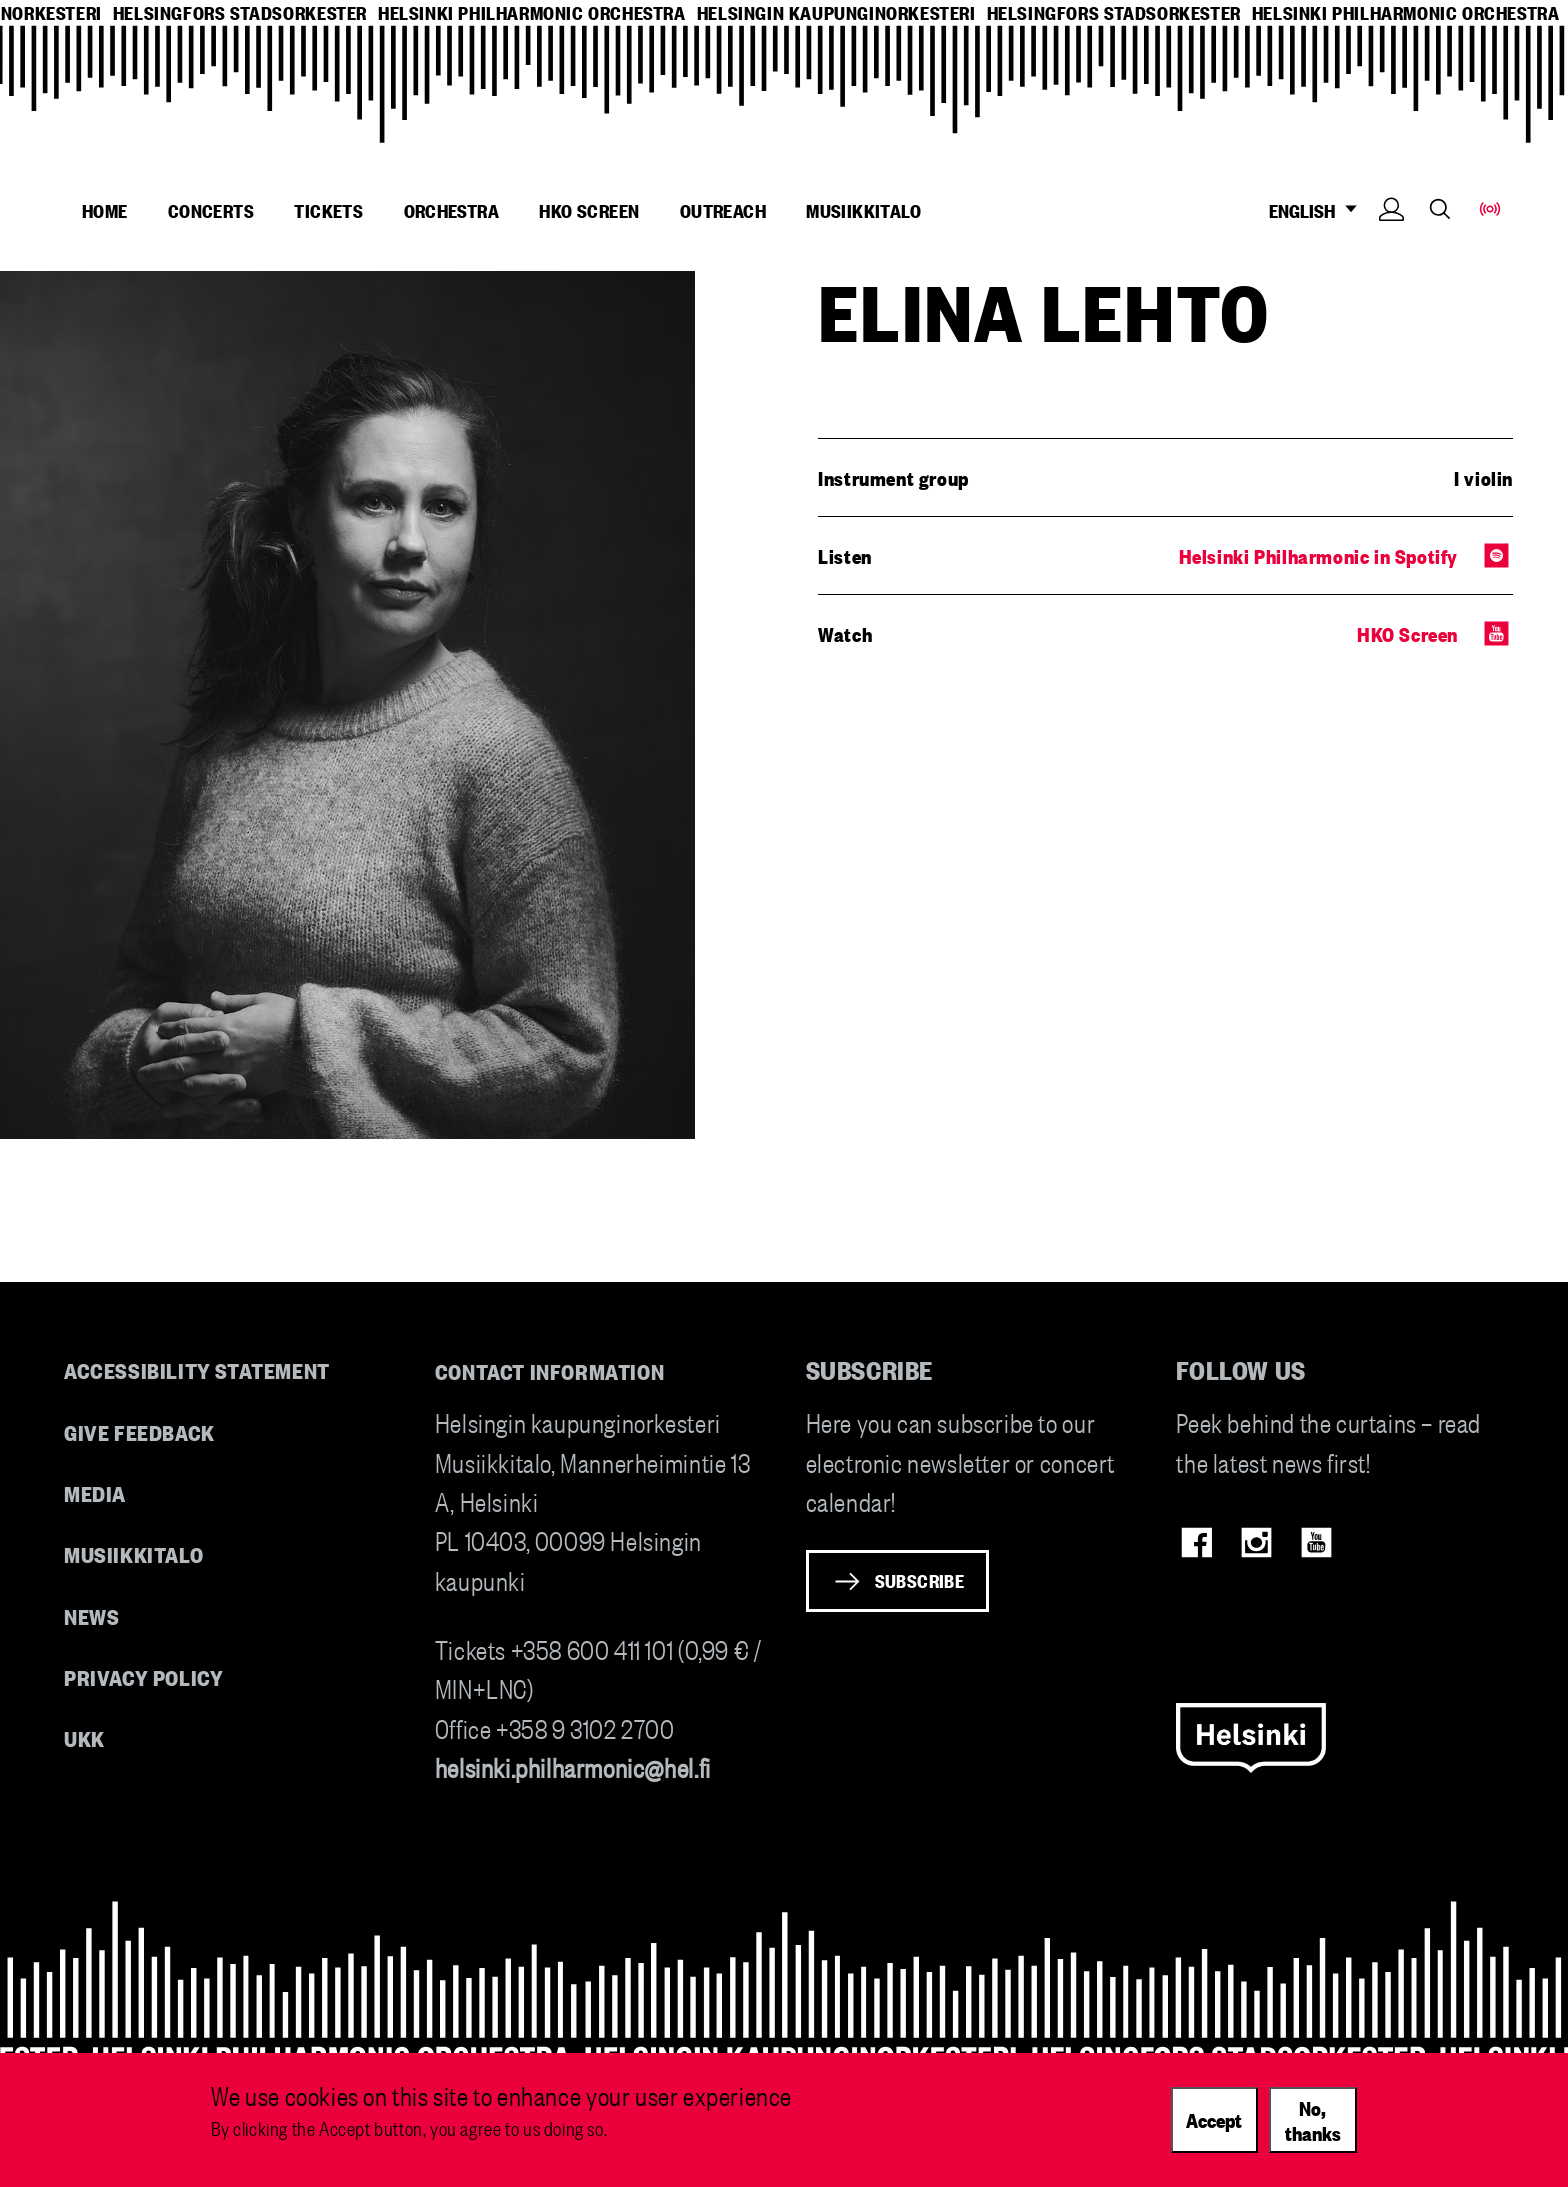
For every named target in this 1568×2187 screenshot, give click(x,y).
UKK (84, 1737)
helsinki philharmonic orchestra (532, 12)
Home (105, 210)
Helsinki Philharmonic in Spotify (1318, 555)
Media (95, 1492)
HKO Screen (589, 210)
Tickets (328, 210)
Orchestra (452, 210)
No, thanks (1313, 2126)
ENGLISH (1318, 210)
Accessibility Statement (197, 1369)
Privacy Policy (143, 1676)
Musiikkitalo (863, 210)
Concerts (211, 210)
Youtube (1316, 1542)
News (91, 1615)
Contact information (550, 1370)
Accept (1214, 2127)
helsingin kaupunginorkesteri (836, 12)
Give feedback (139, 1431)
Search (1440, 208)
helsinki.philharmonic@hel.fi (573, 1766)
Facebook (1196, 1542)
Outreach (723, 210)
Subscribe (920, 1580)
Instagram (1256, 1542)
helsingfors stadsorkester (240, 12)
